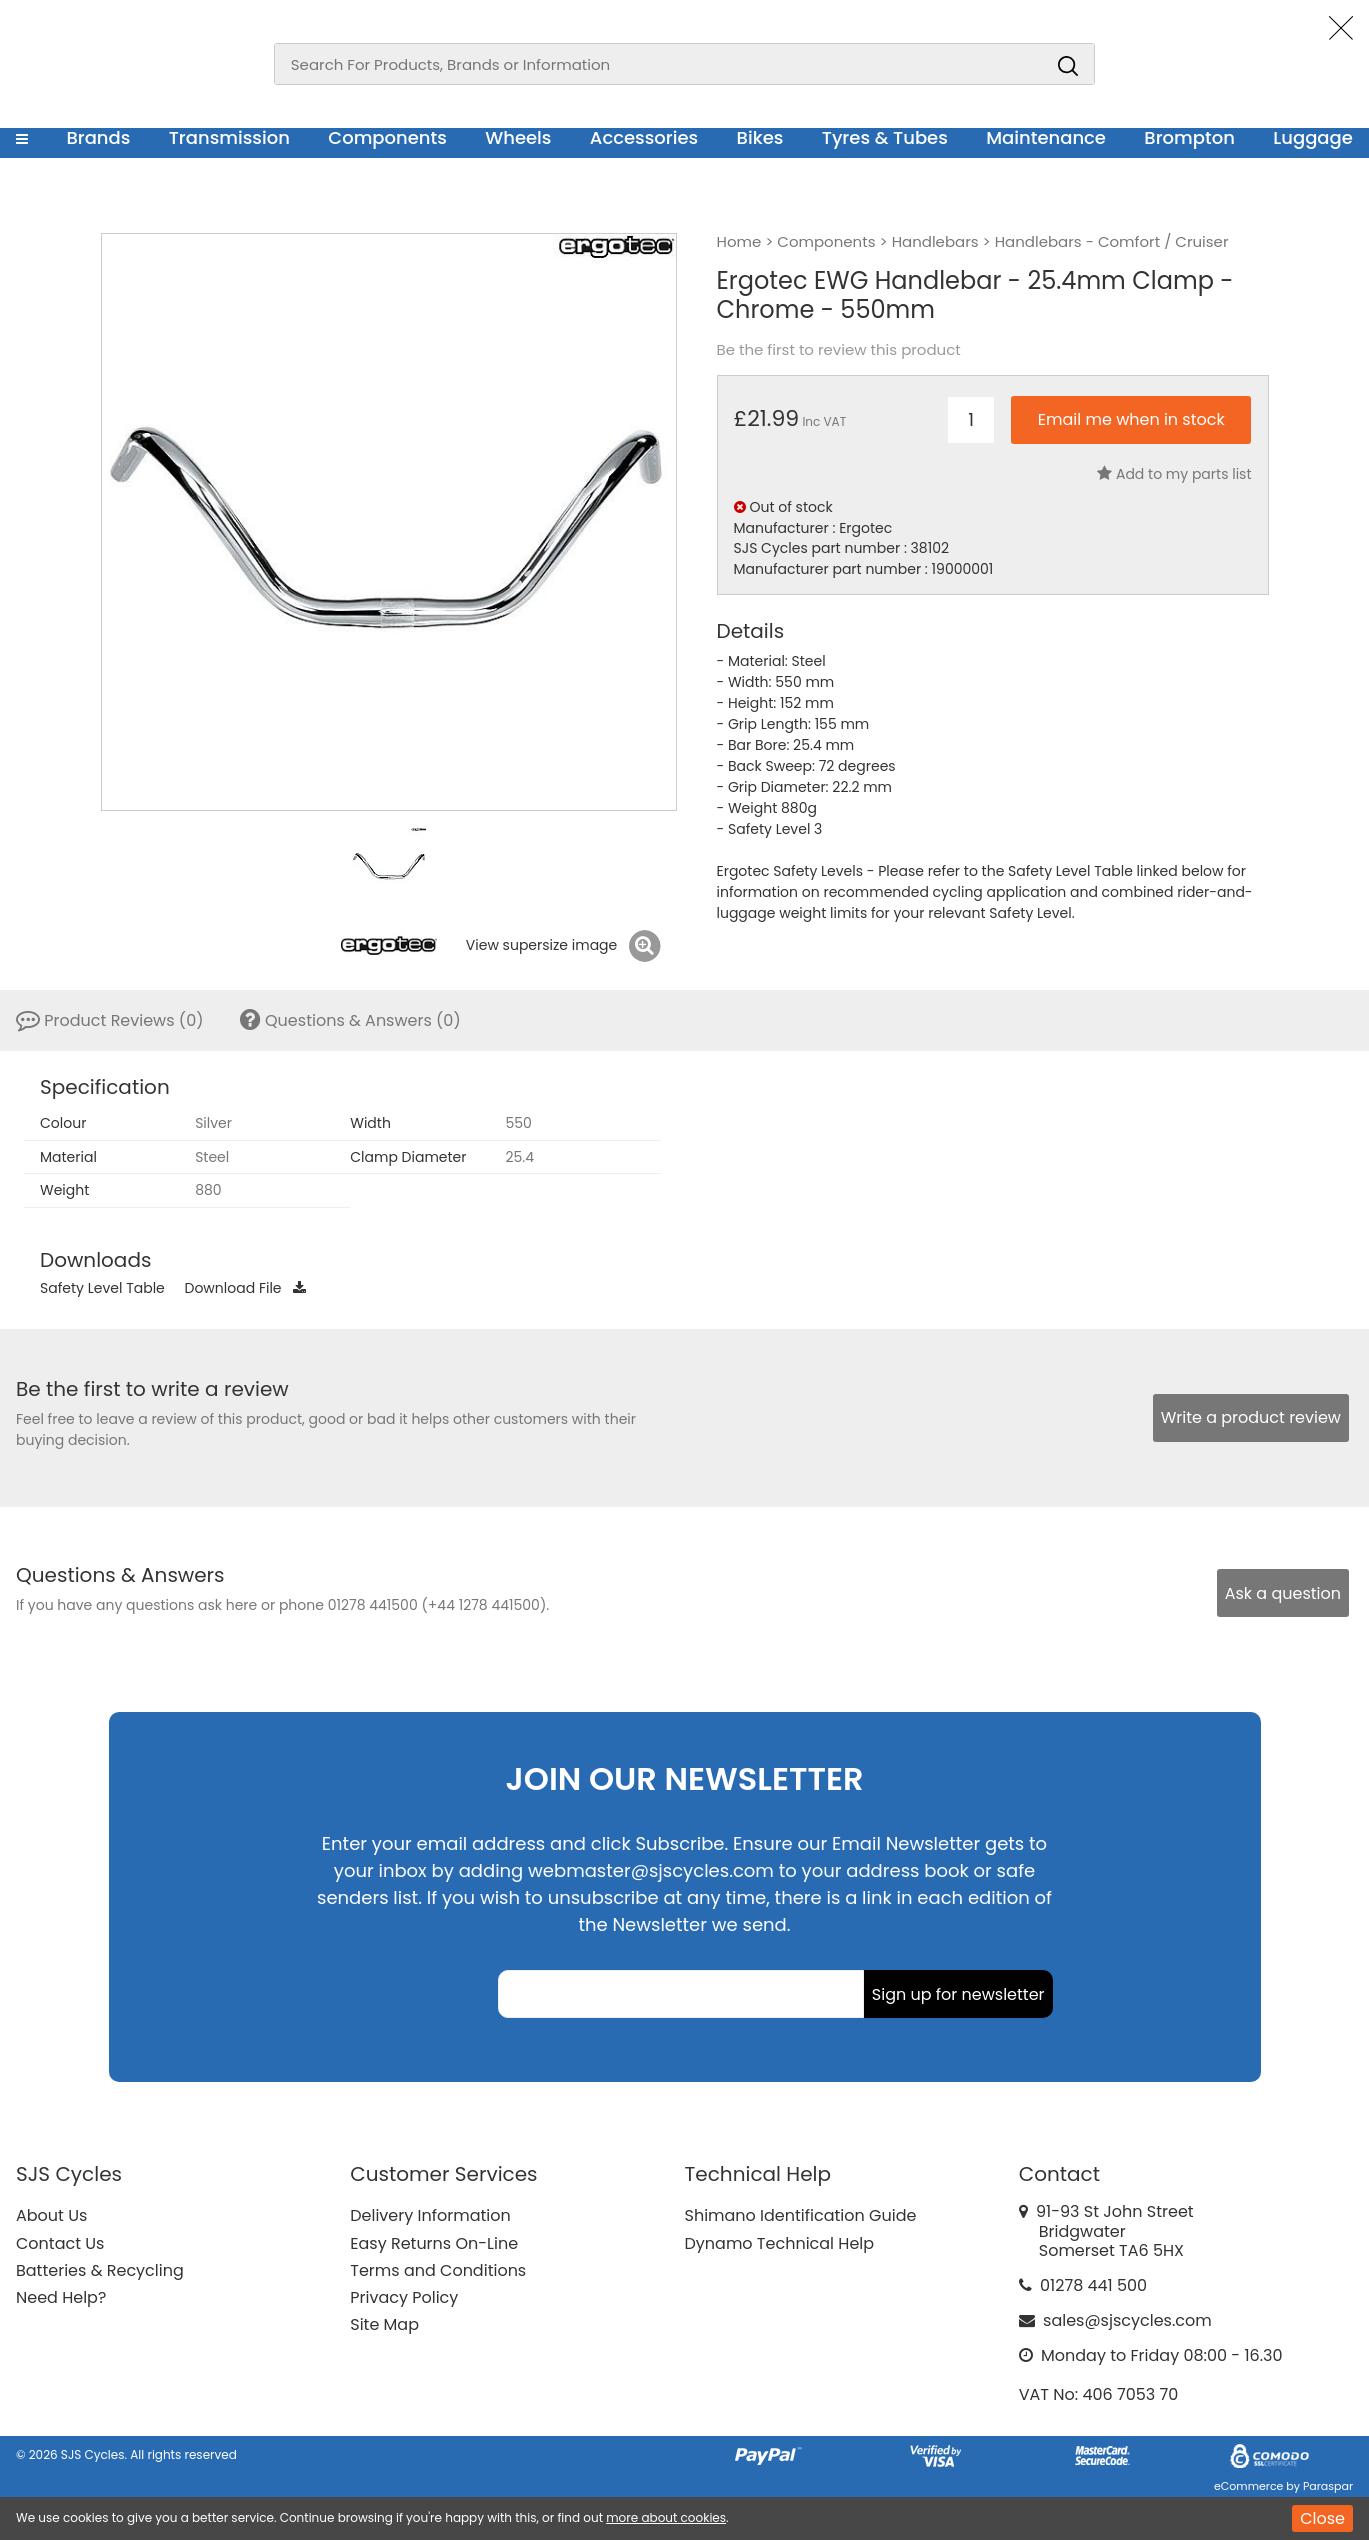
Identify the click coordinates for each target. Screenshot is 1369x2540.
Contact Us (60, 2243)
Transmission (229, 137)
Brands (98, 137)
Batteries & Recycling (100, 2270)
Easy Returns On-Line (434, 2243)
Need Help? (61, 2297)
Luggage (1313, 137)
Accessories (644, 137)
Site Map (384, 2324)
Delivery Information (430, 2215)
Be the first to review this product (839, 350)
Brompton (1189, 137)
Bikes (760, 137)
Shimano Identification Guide (801, 2215)
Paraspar (1328, 2486)
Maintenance (1046, 137)
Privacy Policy (404, 2297)
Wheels (518, 137)
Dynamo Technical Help (780, 2243)
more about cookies (666, 2517)
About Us (51, 2215)
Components (387, 137)
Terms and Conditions (438, 2270)
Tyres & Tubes (885, 137)
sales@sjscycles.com (1127, 2320)
